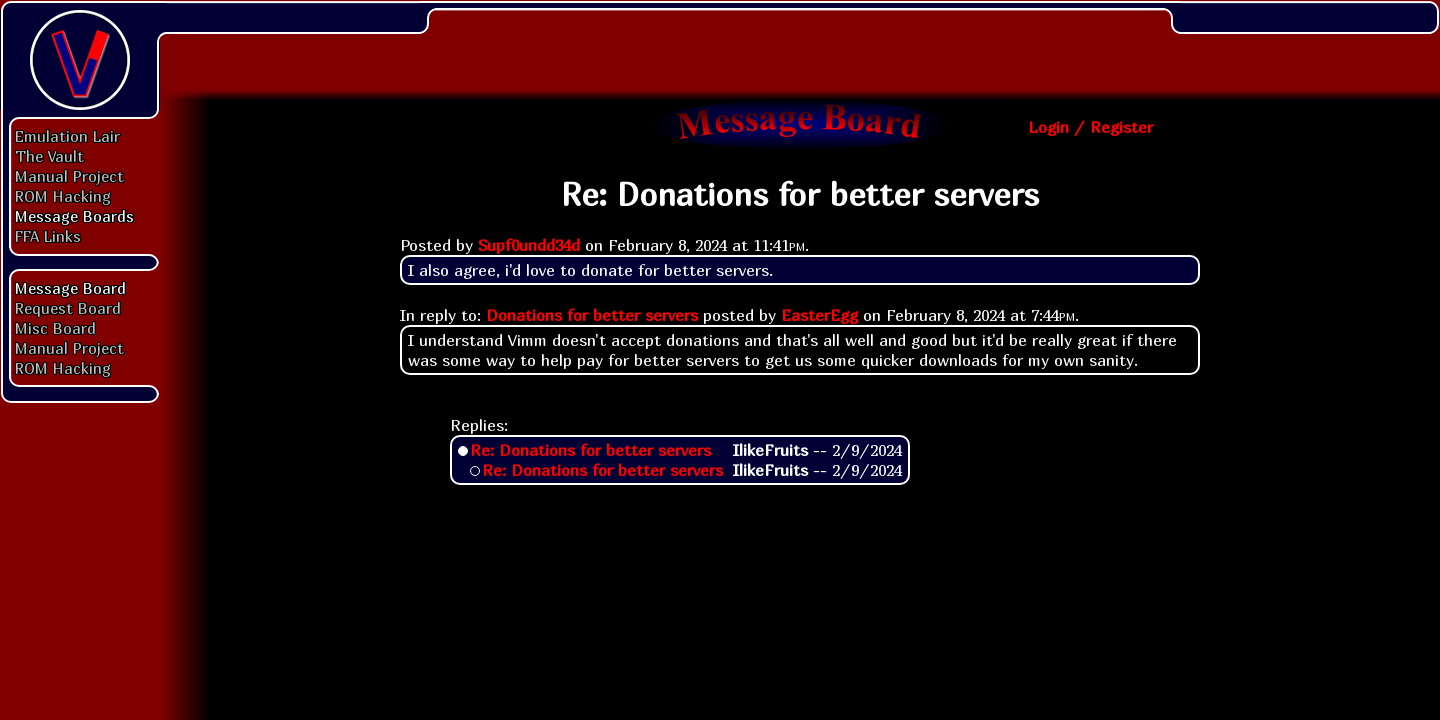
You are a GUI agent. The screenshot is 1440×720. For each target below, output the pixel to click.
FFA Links (48, 236)
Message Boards (74, 216)
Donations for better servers (592, 315)
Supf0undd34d (529, 245)
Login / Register (1090, 127)
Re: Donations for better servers (590, 450)
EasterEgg (819, 315)
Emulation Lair (67, 136)
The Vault (49, 156)
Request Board (68, 308)
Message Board (70, 288)
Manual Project (69, 176)
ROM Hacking (63, 196)
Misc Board (55, 328)
